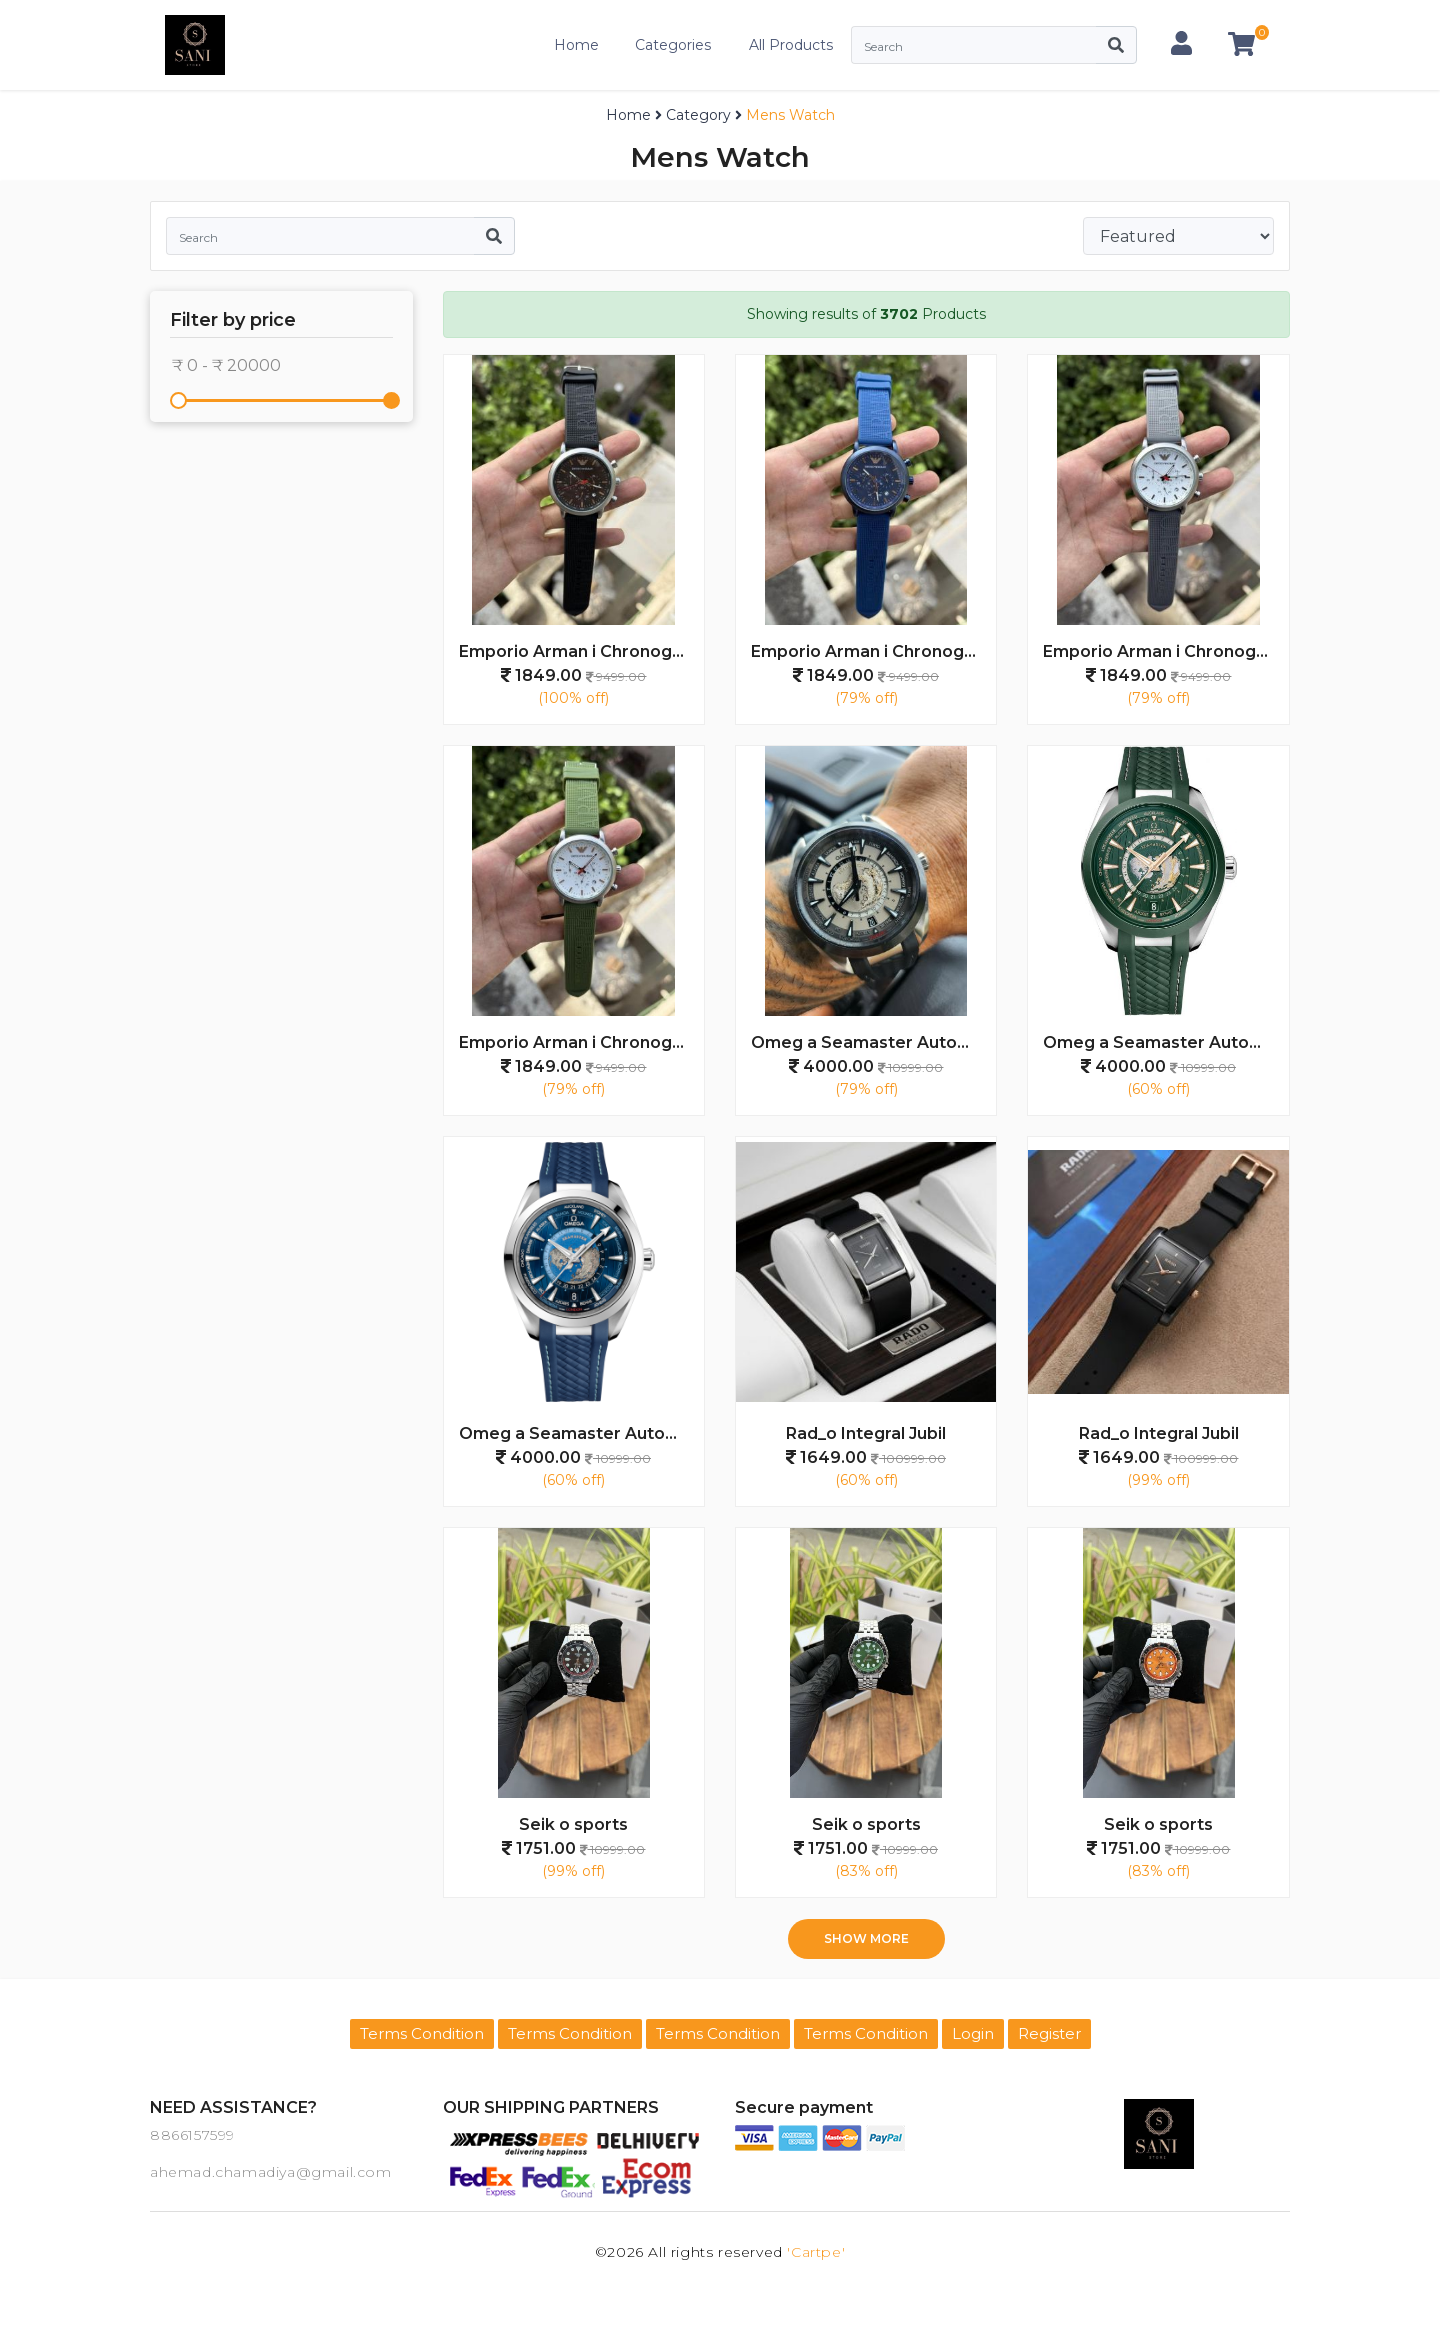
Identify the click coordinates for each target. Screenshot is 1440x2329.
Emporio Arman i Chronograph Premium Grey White (1165, 651)
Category (698, 115)
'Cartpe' (816, 2252)
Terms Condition (422, 2033)
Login (973, 2033)
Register (1049, 2033)
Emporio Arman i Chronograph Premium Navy (873, 651)
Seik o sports (573, 1824)
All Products (791, 45)
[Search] (973, 45)
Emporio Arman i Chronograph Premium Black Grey (581, 651)
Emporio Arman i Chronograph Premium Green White (581, 1042)
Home (576, 45)
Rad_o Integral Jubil (866, 1433)
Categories (673, 45)
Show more (866, 1938)
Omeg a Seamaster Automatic (873, 1042)
